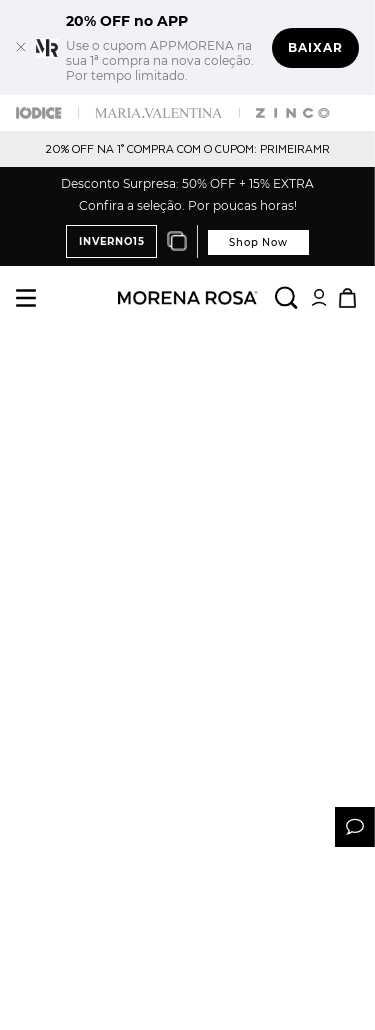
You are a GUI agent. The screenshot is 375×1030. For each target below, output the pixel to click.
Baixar (315, 47)
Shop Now (258, 242)
